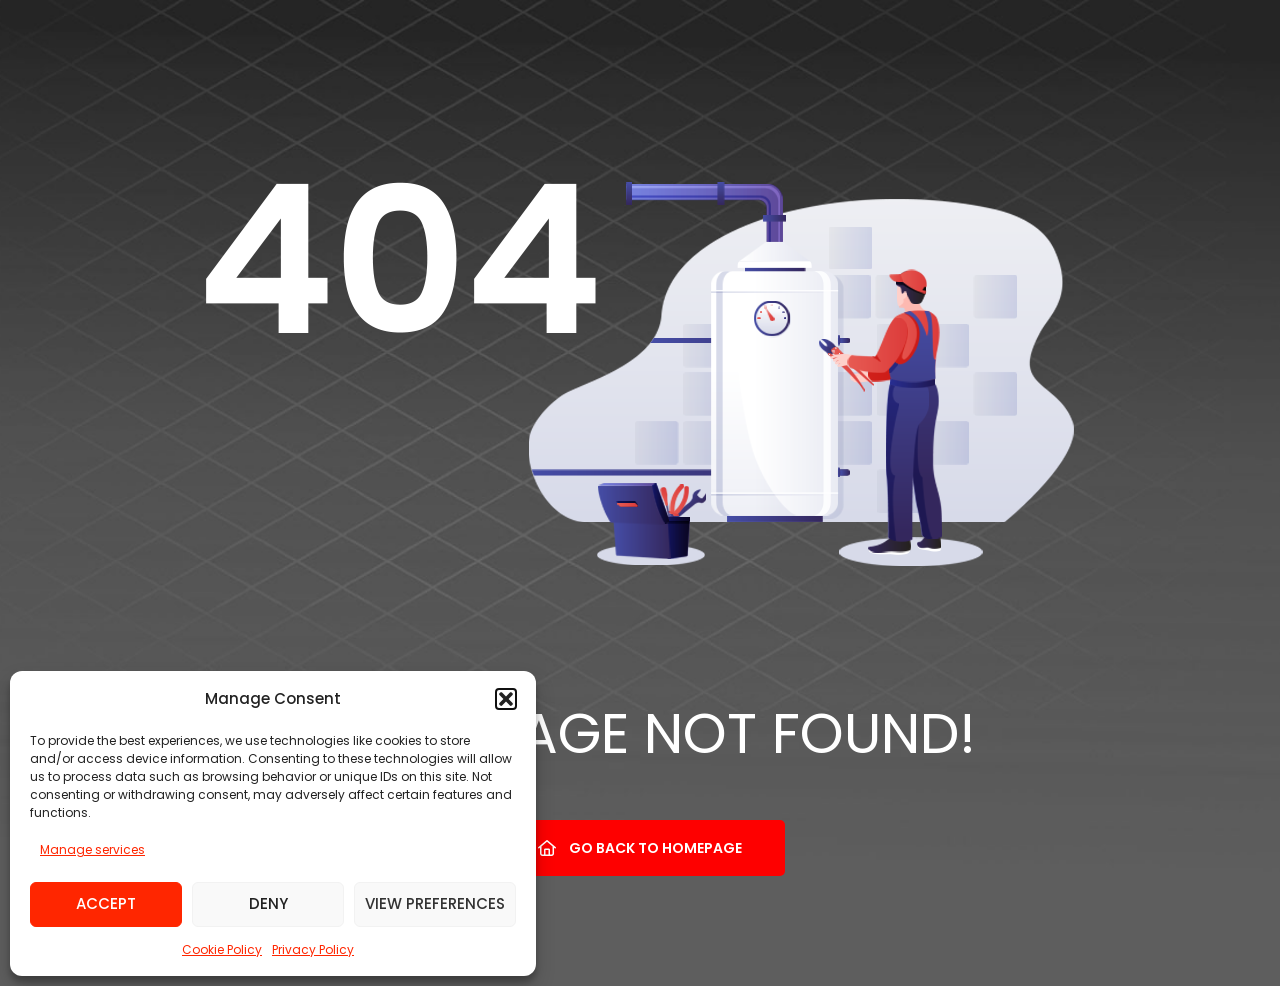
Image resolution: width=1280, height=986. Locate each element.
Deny (268, 903)
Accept (106, 903)
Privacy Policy (313, 949)
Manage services (92, 849)
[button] (506, 699)
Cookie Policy (222, 949)
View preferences (435, 903)
